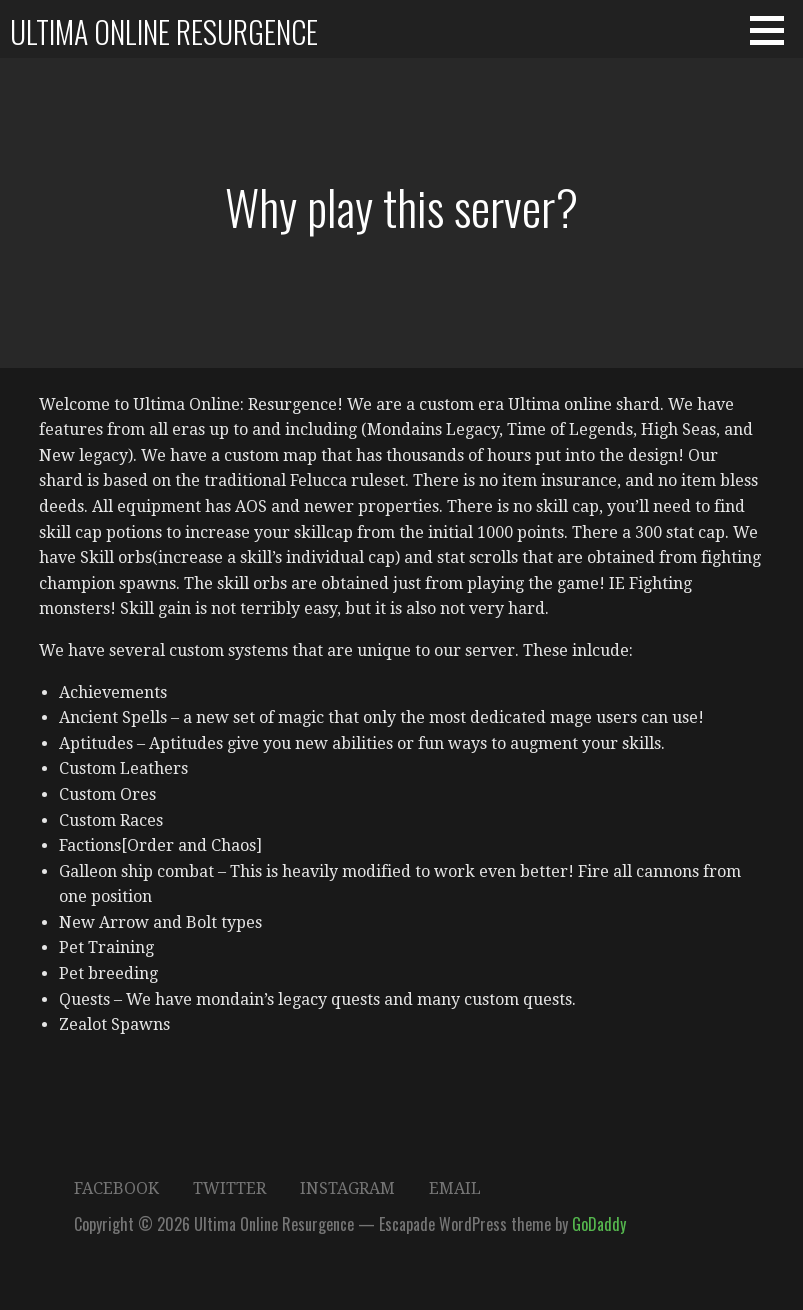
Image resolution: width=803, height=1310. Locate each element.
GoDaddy (599, 1224)
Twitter (229, 1188)
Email (455, 1188)
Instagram (347, 1188)
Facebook (116, 1188)
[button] (774, 30)
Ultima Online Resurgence (164, 31)
